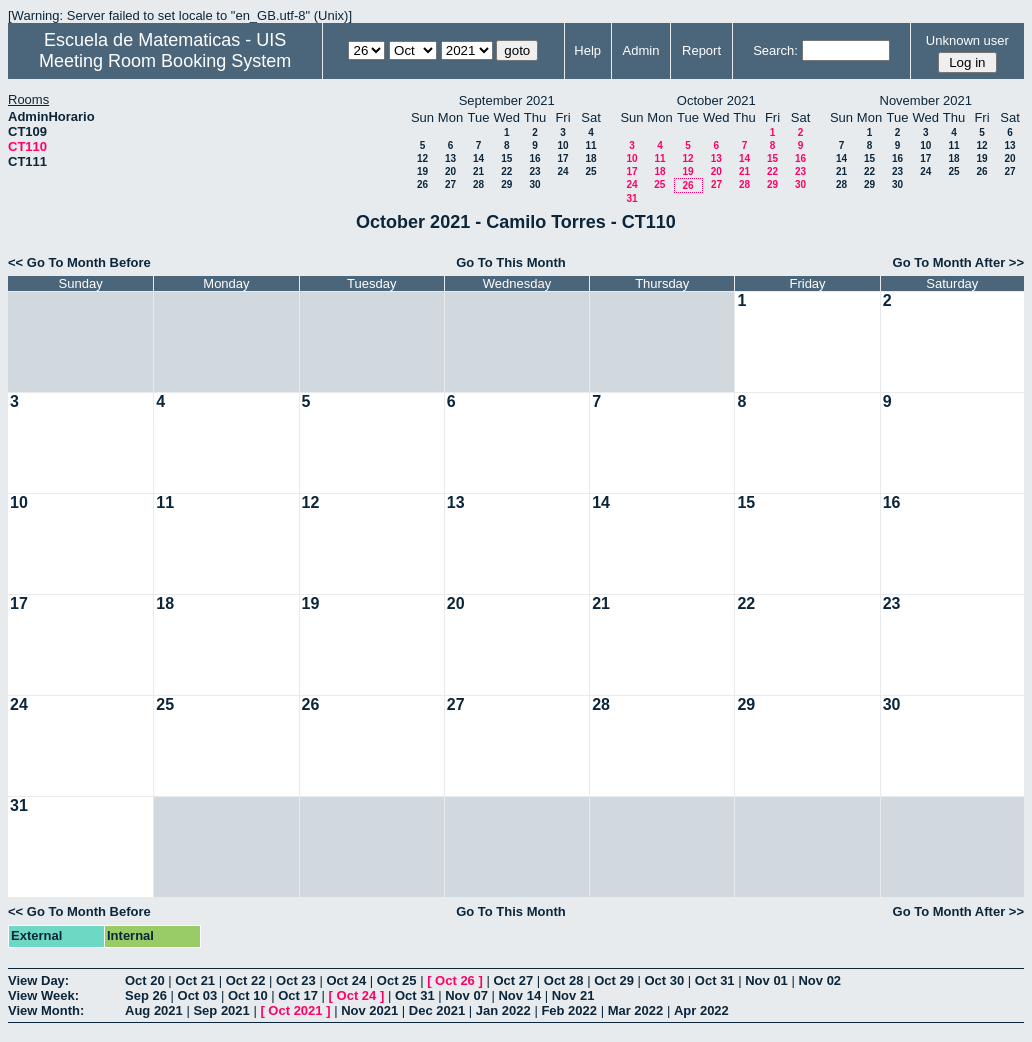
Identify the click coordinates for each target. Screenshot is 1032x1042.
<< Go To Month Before (79, 262)
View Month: (46, 1010)
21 (478, 171)
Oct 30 (665, 980)
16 (534, 158)
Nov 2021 (369, 1010)
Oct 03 (198, 995)
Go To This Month (511, 262)
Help (587, 50)
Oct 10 (248, 995)
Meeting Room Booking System (165, 61)
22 (506, 171)
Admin (641, 50)
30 (534, 184)
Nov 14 (519, 995)
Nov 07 (466, 995)
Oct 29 (614, 980)
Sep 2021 (221, 1010)
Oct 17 (298, 995)
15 (506, 158)
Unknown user (967, 40)
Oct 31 (715, 980)
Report (701, 50)
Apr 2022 (701, 1010)
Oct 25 (397, 980)
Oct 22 (246, 980)
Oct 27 (513, 980)
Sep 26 (146, 995)
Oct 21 (195, 980)
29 (506, 184)
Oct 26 (455, 980)
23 (534, 171)
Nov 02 (819, 980)
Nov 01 (766, 980)
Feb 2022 (569, 1010)
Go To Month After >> (958, 262)
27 (450, 184)
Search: (775, 50)
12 (422, 158)
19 (422, 171)
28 (478, 184)
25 (590, 171)
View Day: (38, 980)
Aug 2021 (154, 1010)
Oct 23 (296, 980)
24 (562, 171)
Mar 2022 (636, 1010)
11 (590, 145)
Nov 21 (573, 995)
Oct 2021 (295, 1010)
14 (478, 158)
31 (631, 198)
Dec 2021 (437, 1010)
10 (562, 145)
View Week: (43, 995)
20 (450, 171)
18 (590, 158)
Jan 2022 (503, 1010)
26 (422, 184)
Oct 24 (346, 980)
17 (562, 158)
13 (450, 158)
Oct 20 (145, 980)
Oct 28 (564, 980)
